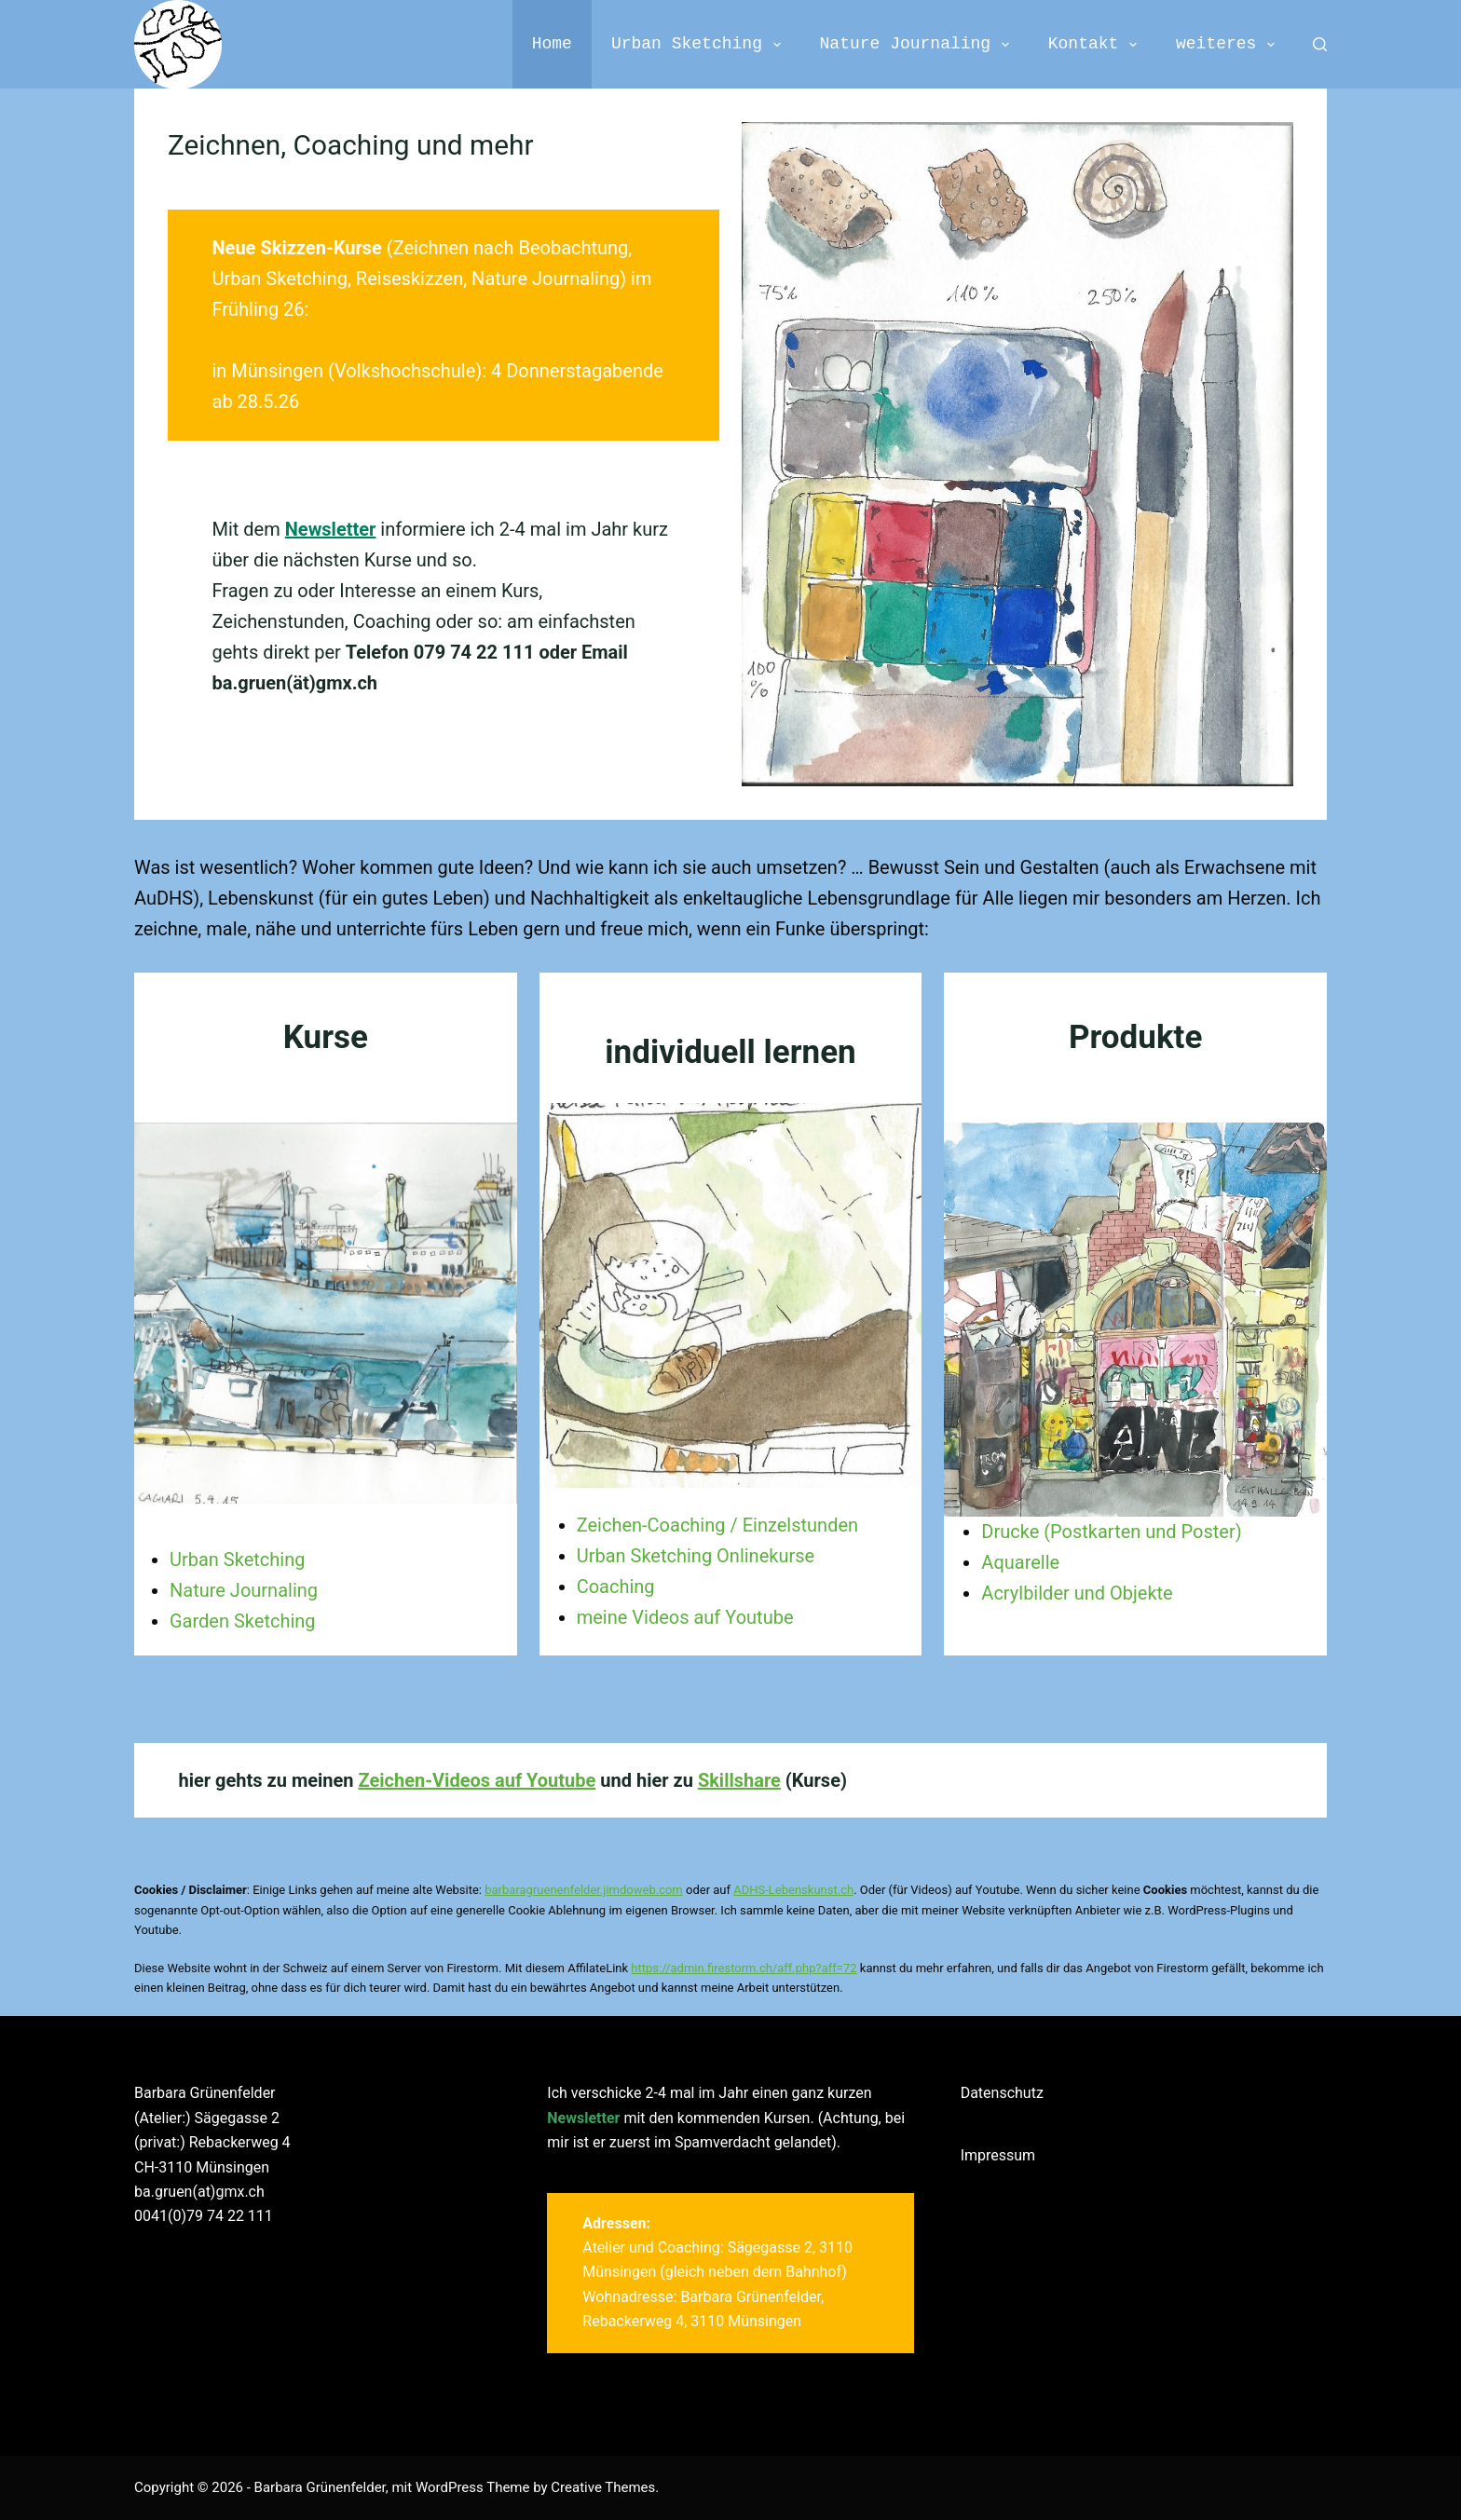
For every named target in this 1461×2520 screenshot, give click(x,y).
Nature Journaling (918, 44)
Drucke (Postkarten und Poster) (1111, 1531)
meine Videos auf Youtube (685, 1617)
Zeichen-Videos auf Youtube (477, 1780)
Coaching (616, 1586)
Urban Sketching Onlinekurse (695, 1556)
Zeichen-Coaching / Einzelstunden (717, 1525)
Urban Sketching (699, 44)
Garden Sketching (243, 1621)
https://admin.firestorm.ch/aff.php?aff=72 (743, 1968)
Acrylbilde (1022, 1593)
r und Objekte (1118, 1593)
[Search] (1320, 44)
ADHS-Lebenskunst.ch (793, 1890)
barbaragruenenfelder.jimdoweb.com (584, 1890)
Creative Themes (603, 2487)
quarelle (1026, 1562)
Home (552, 44)
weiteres (1229, 44)
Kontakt (1096, 44)
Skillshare (739, 1780)
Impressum (998, 2155)
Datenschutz (1002, 2093)
